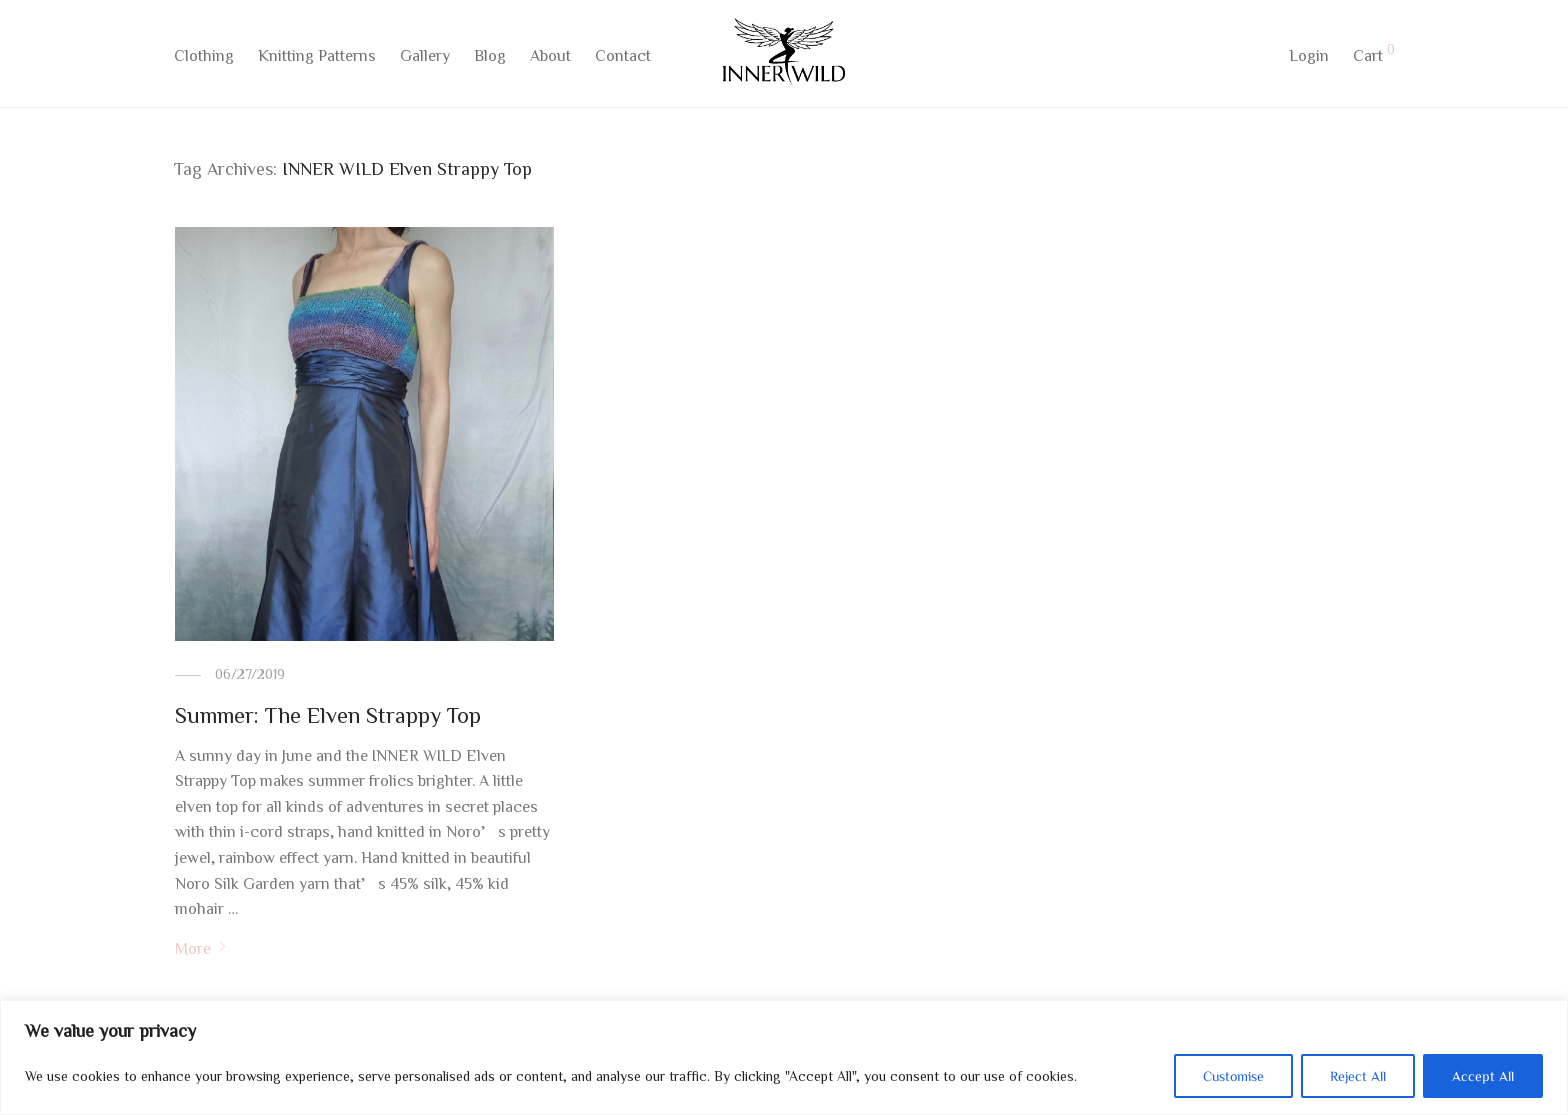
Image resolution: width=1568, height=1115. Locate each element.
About (550, 57)
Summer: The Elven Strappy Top (328, 715)
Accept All (1483, 1076)
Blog (490, 57)
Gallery (425, 57)
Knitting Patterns (317, 57)
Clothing (204, 57)
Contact (623, 57)
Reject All (1358, 1076)
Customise (1233, 1076)
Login (1309, 57)
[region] (784, 1057)
